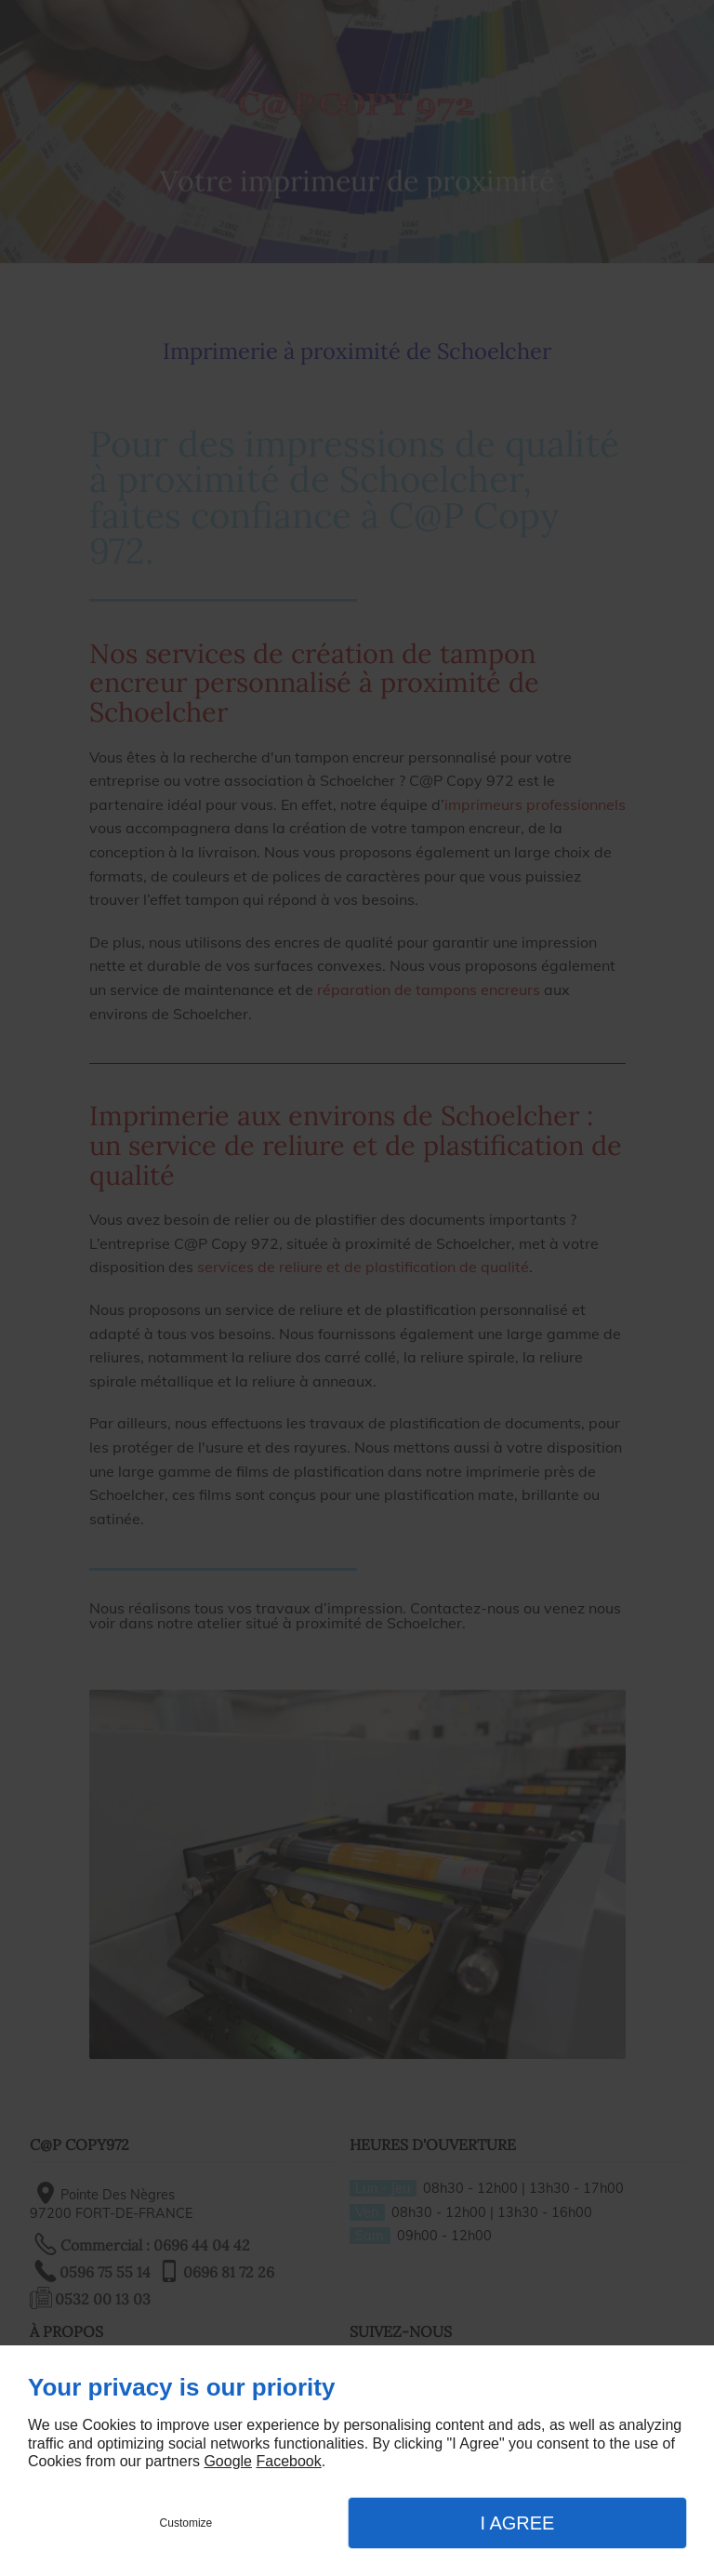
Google (228, 2461)
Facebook (288, 2461)
